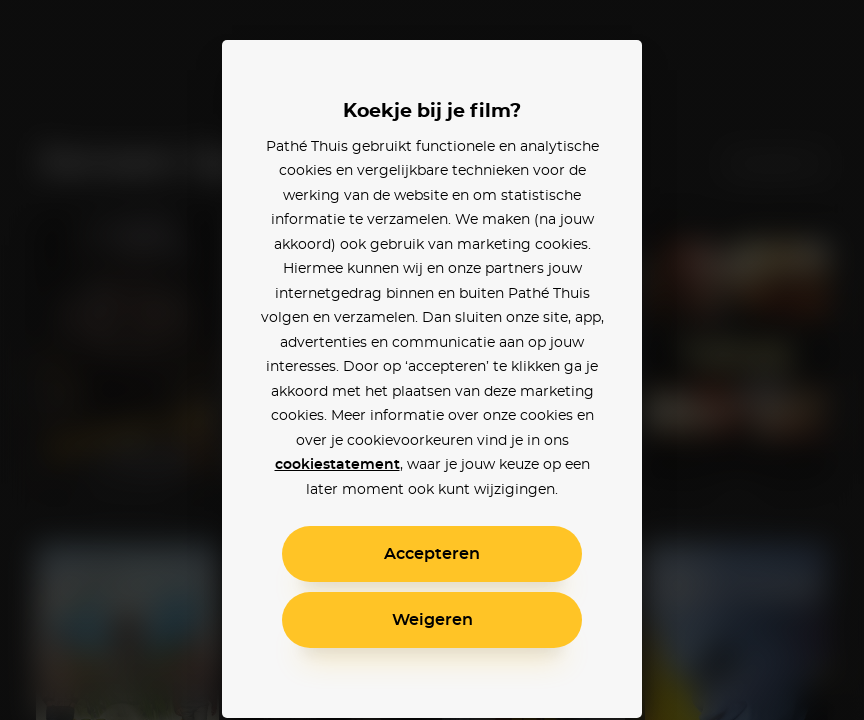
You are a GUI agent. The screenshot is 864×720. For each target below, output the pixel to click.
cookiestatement (337, 465)
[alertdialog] (432, 360)
